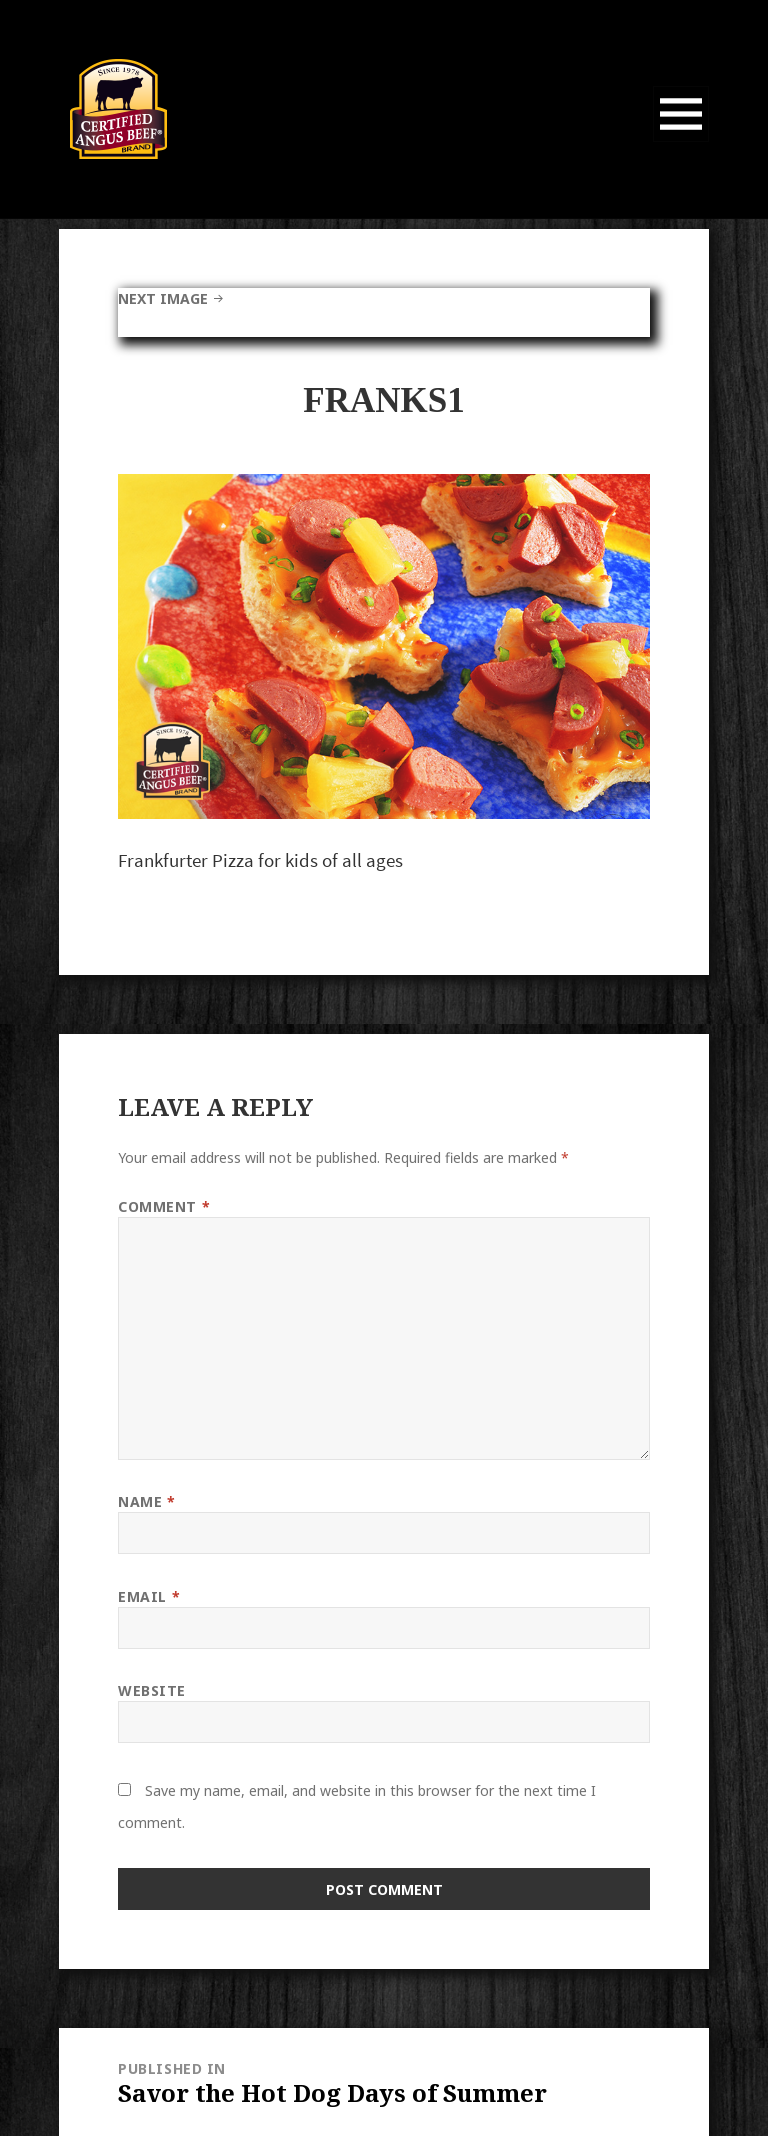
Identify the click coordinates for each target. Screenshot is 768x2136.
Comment (164, 1206)
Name (146, 1501)
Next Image (163, 298)
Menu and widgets (681, 141)
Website (152, 1690)
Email (149, 1596)
